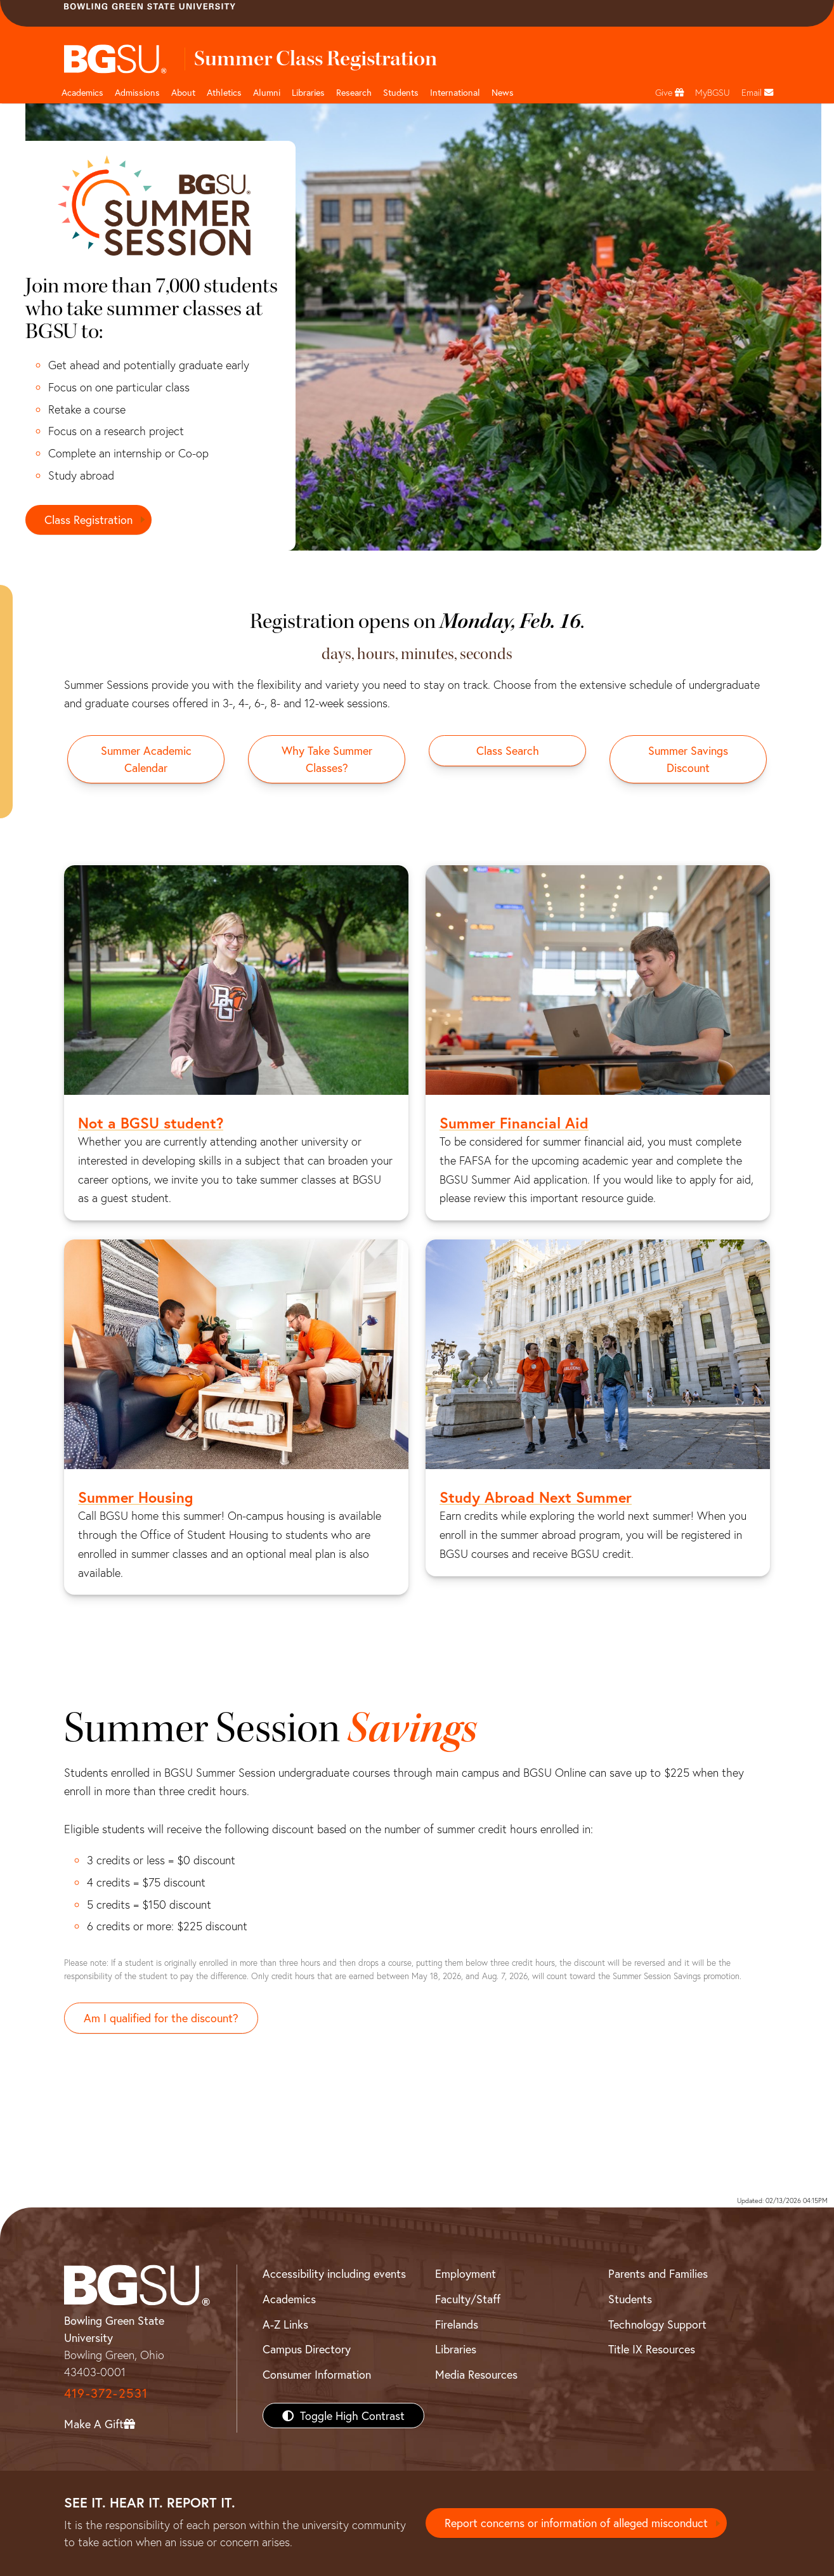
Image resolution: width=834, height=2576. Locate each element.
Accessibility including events (334, 2273)
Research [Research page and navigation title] (354, 92)
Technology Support (657, 2324)
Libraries (308, 92)
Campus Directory (307, 2349)
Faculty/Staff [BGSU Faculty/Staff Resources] (467, 2298)
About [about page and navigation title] (183, 92)
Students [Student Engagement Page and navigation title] (401, 92)
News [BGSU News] (503, 92)
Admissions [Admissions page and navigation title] (137, 92)
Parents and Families (658, 2273)
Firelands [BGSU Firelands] (456, 2324)
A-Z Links (285, 2324)
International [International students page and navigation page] (455, 92)
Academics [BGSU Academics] (289, 2298)
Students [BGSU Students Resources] (630, 2298)
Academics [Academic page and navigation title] (82, 92)
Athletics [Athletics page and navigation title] (224, 92)
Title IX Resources (651, 2349)
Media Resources (476, 2374)
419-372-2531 (106, 2393)
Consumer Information (317, 2374)
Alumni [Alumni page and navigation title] (266, 92)
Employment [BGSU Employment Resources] (465, 2273)
